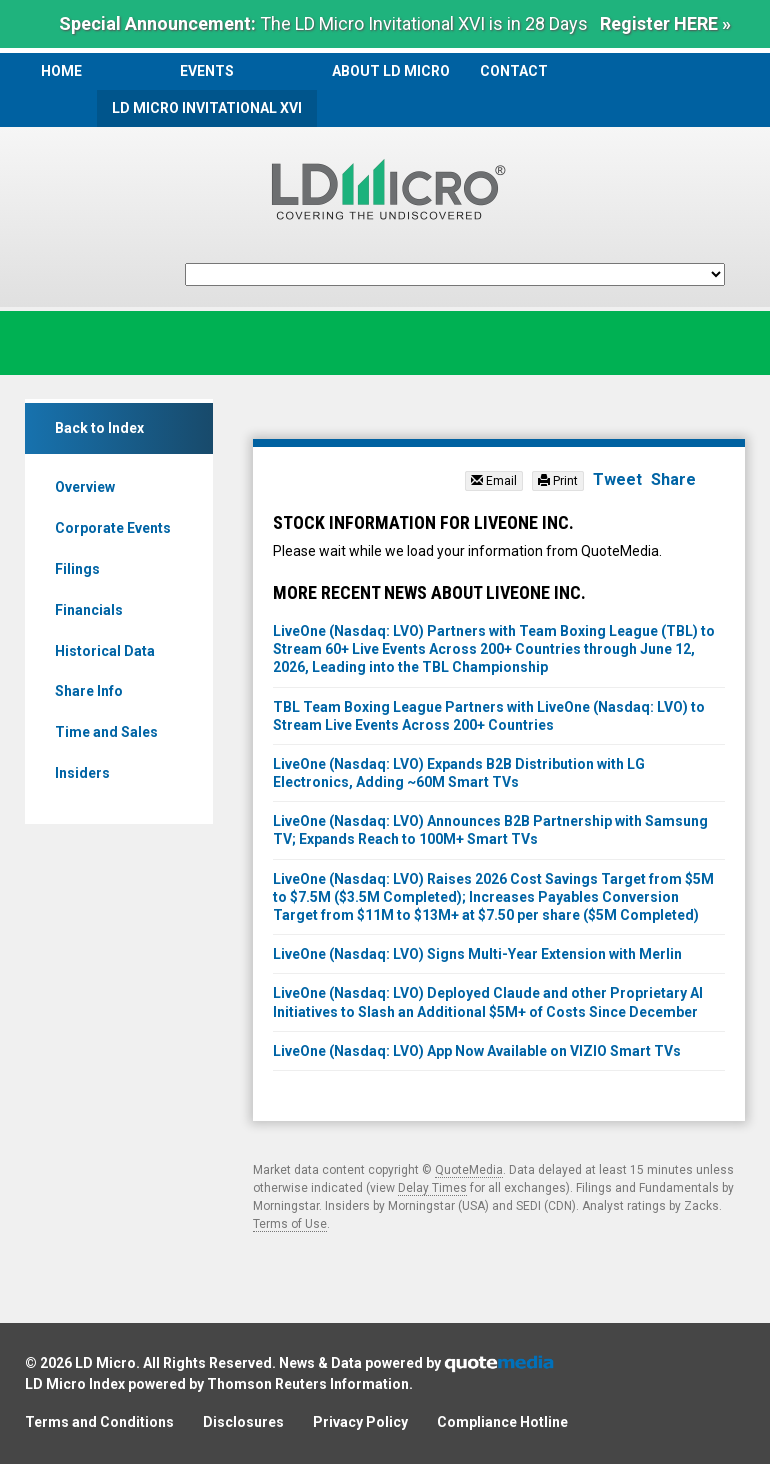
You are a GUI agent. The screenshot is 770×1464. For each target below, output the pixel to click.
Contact (514, 71)
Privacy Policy (360, 1422)
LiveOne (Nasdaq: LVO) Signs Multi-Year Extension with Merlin (477, 954)
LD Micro (105, 1363)
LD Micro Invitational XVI (207, 108)
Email (494, 481)
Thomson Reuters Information (308, 1384)
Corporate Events (113, 528)
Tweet (617, 479)
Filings (77, 569)
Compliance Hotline (502, 1422)
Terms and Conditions (99, 1422)
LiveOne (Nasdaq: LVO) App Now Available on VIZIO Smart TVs (477, 1051)
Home (61, 71)
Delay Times (432, 1188)
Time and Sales (106, 732)
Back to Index (99, 428)
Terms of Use (290, 1224)
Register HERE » (665, 23)
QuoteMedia (469, 1170)
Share (673, 479)
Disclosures (243, 1422)
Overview (85, 487)
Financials (89, 610)
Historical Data (105, 651)
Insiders (82, 773)
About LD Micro (391, 71)
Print (558, 481)
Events (207, 71)
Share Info (89, 691)
